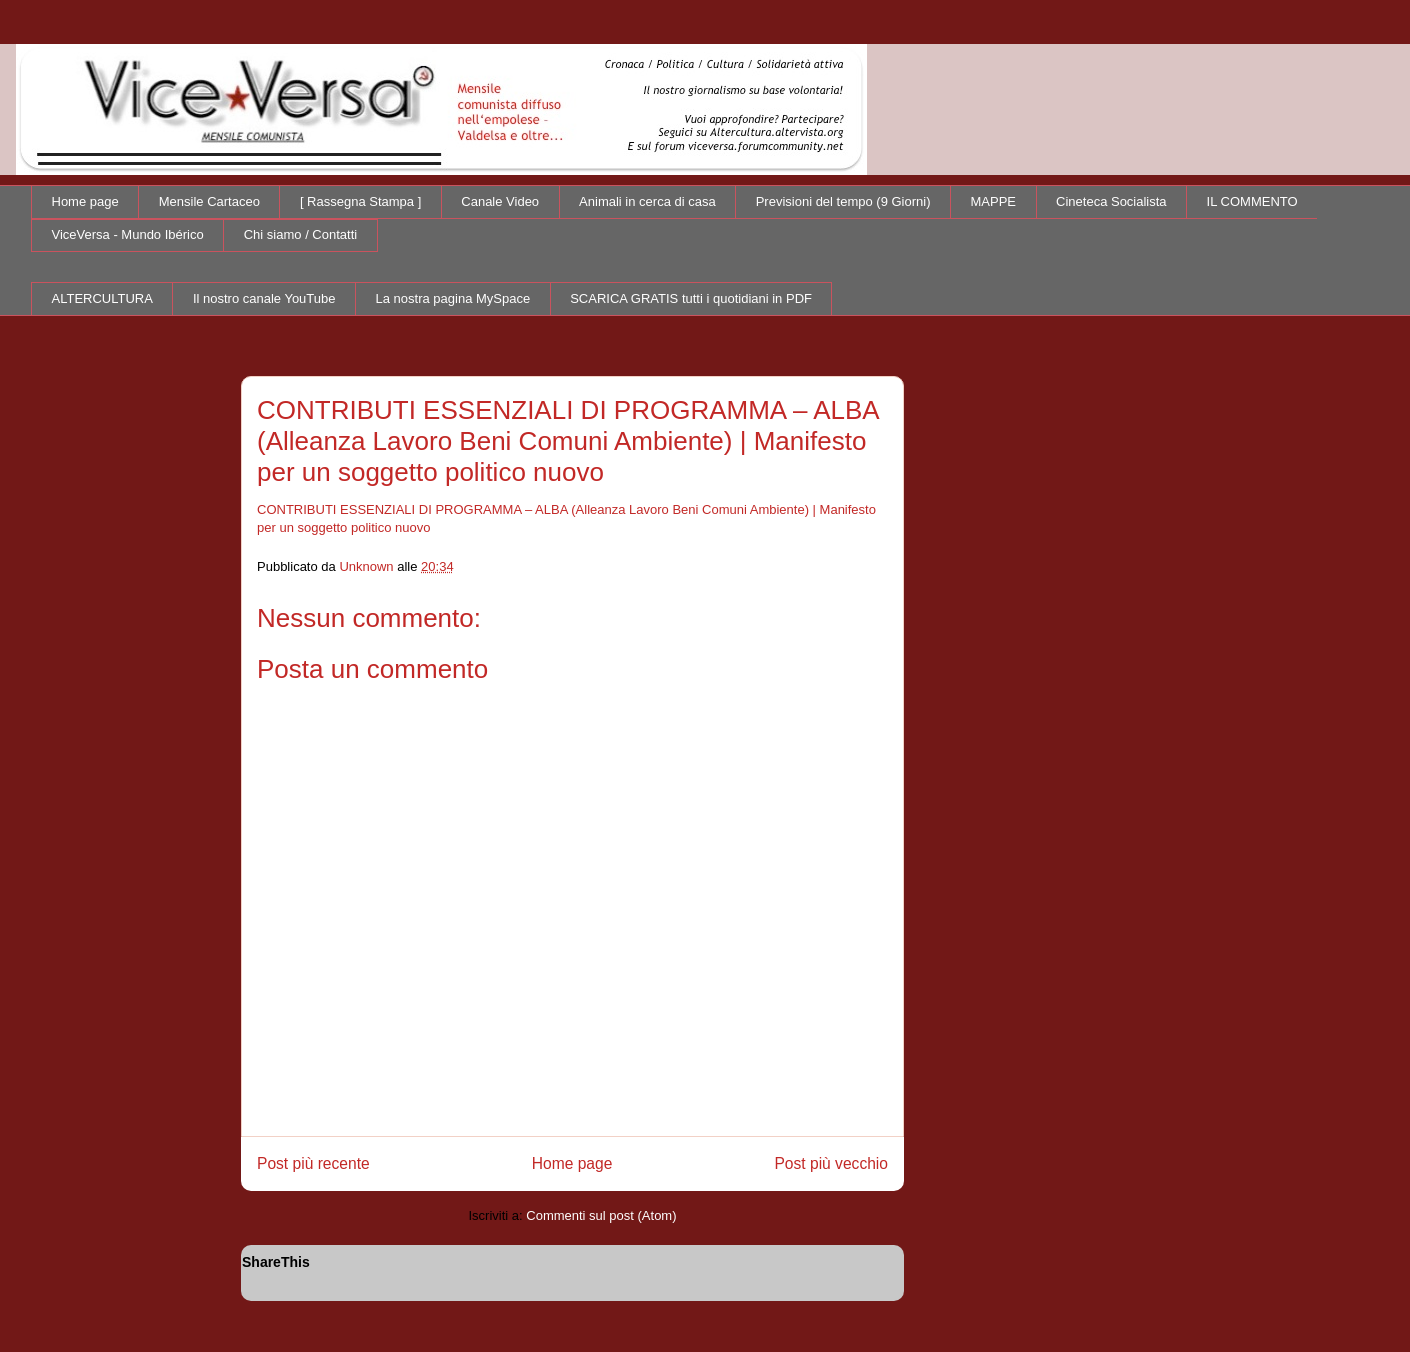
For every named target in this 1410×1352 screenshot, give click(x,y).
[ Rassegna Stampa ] (360, 201)
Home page (85, 201)
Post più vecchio (831, 1163)
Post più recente (313, 1163)
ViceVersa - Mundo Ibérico (128, 234)
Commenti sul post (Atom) (601, 1215)
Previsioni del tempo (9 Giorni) (843, 201)
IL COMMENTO (1252, 201)
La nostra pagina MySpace (453, 298)
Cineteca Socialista (1111, 201)
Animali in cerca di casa (647, 201)
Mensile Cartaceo (209, 201)
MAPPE (994, 201)
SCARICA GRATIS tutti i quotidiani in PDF (691, 298)
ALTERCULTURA (102, 298)
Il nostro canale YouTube (264, 298)
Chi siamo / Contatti (300, 234)
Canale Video (500, 201)
